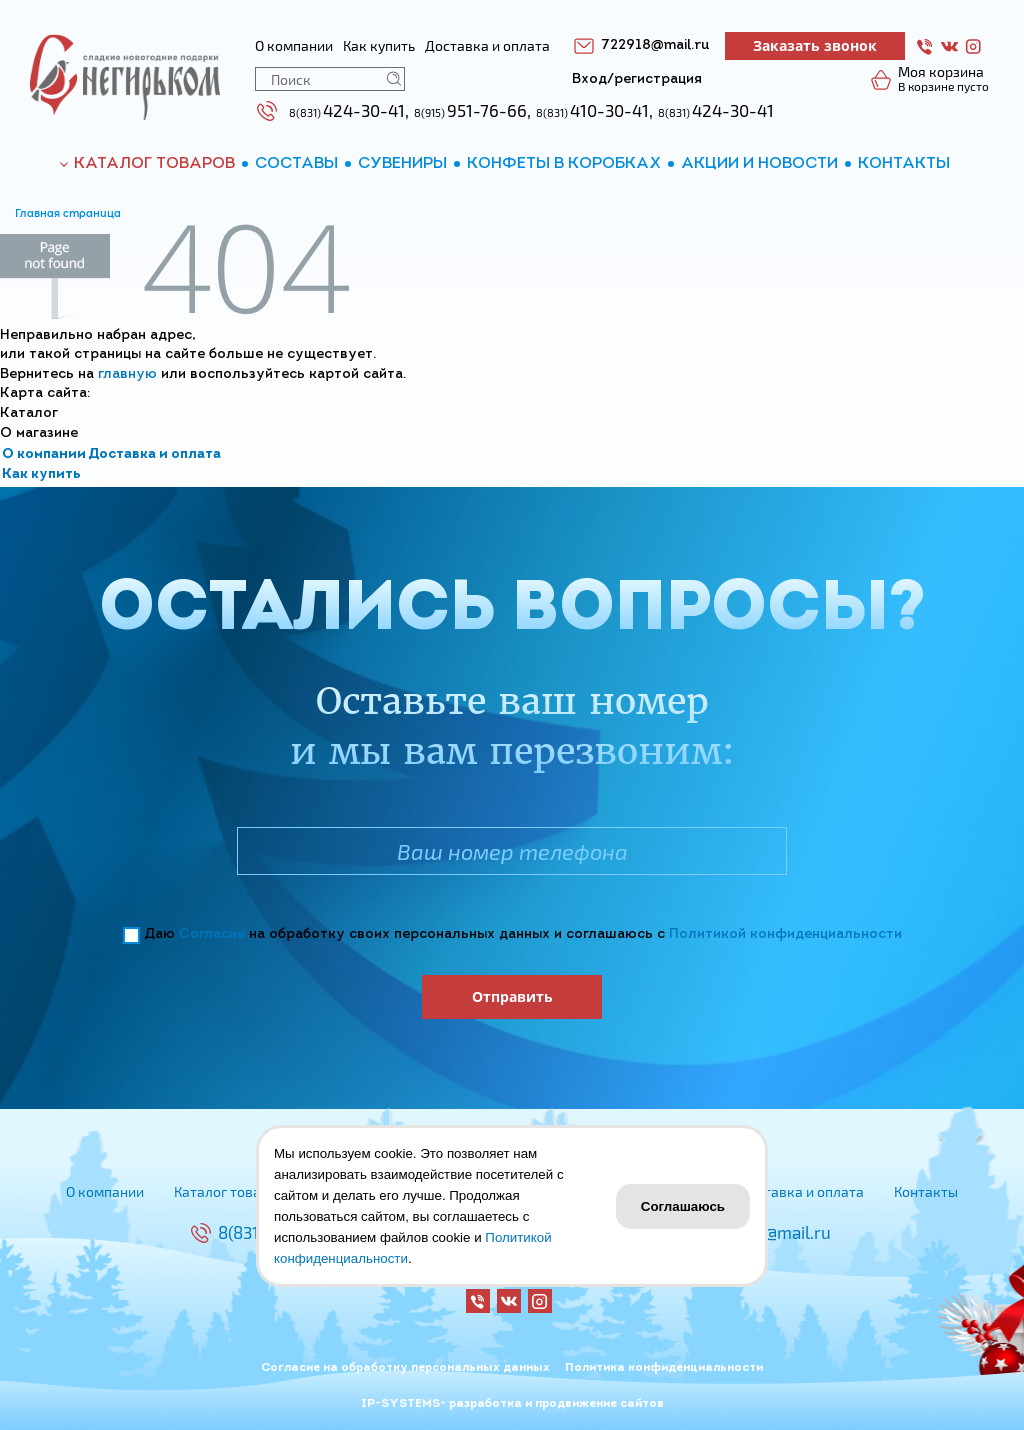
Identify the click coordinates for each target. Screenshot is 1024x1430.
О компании (44, 454)
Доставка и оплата (154, 454)
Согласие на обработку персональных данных (405, 1368)
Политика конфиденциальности (664, 1368)
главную (127, 374)
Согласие (212, 934)
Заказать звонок (815, 45)
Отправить (512, 996)
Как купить (41, 474)
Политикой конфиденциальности (785, 934)
